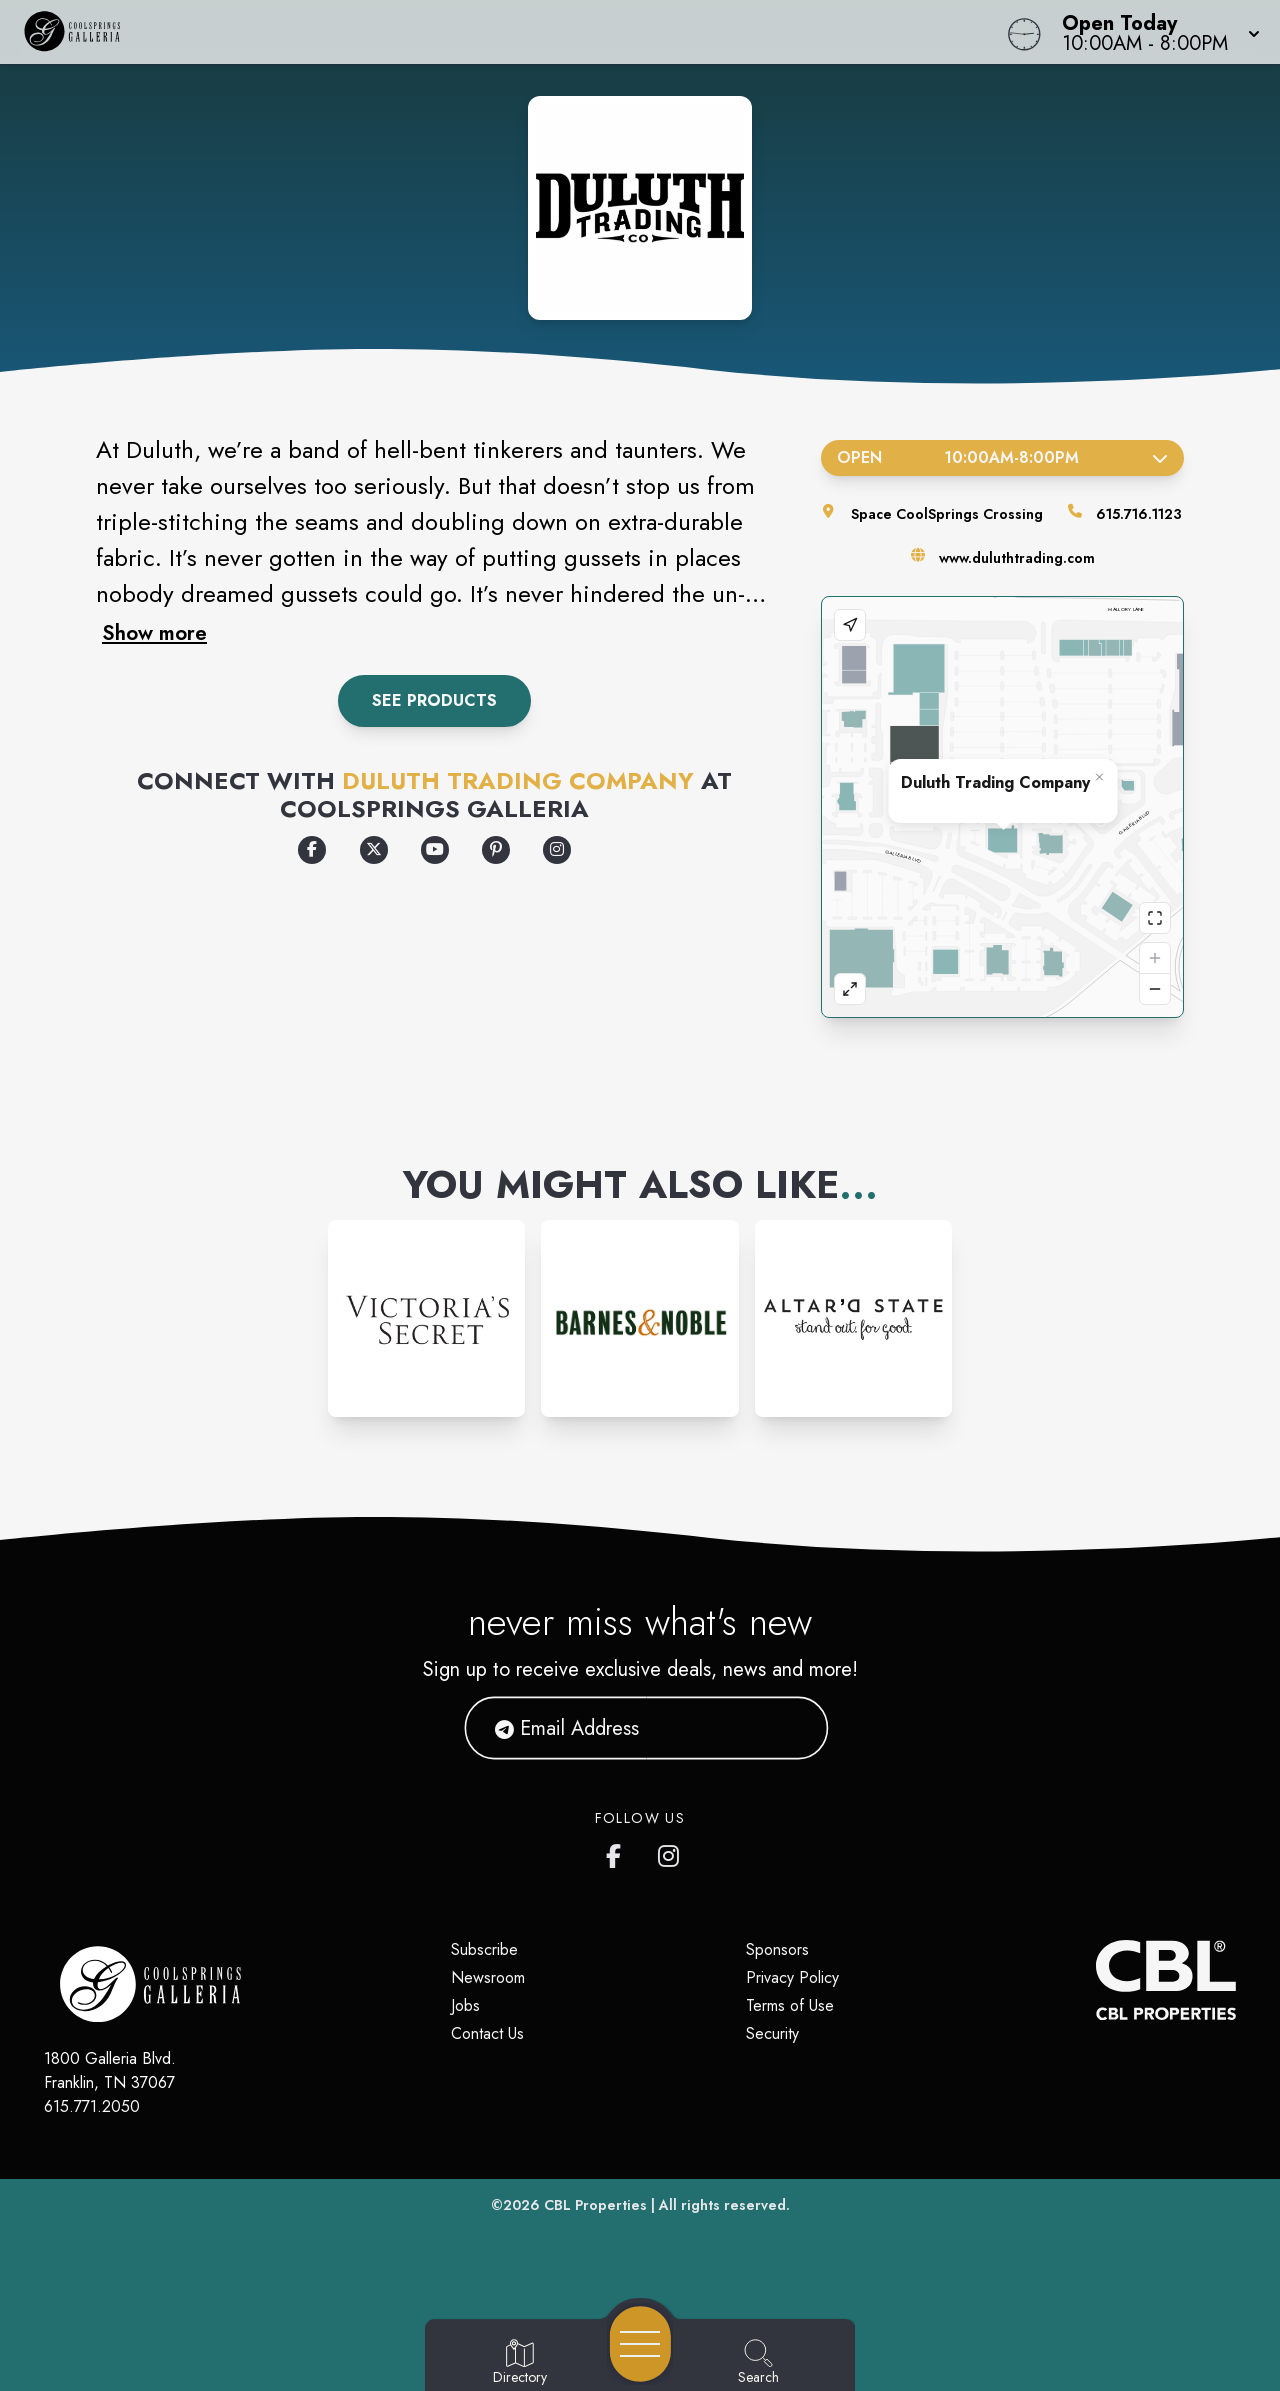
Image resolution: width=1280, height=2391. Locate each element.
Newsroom (488, 1977)
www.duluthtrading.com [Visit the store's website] (1017, 558)
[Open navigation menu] (640, 2344)
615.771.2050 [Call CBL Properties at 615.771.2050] (92, 2106)
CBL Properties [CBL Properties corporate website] (595, 2205)
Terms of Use (790, 2005)
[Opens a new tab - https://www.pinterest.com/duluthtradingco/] (496, 850)
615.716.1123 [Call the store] (1139, 514)
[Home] (484, 32)
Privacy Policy (792, 1977)
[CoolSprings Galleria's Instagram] (670, 1852)
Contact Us (487, 2033)
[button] (1155, 32)
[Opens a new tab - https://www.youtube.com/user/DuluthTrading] (435, 850)
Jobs (465, 2005)
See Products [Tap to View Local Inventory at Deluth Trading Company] (434, 700)
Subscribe (484, 1949)
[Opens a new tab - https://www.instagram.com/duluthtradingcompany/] (557, 850)
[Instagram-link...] (426, 1318)
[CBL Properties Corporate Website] (1096, 1980)
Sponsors (777, 1949)
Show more (154, 633)
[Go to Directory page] (520, 2363)
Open (1002, 457)
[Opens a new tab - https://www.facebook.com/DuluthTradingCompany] (312, 850)
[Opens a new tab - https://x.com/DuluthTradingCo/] (374, 850)
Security (772, 2033)
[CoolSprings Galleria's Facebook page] (618, 1852)
